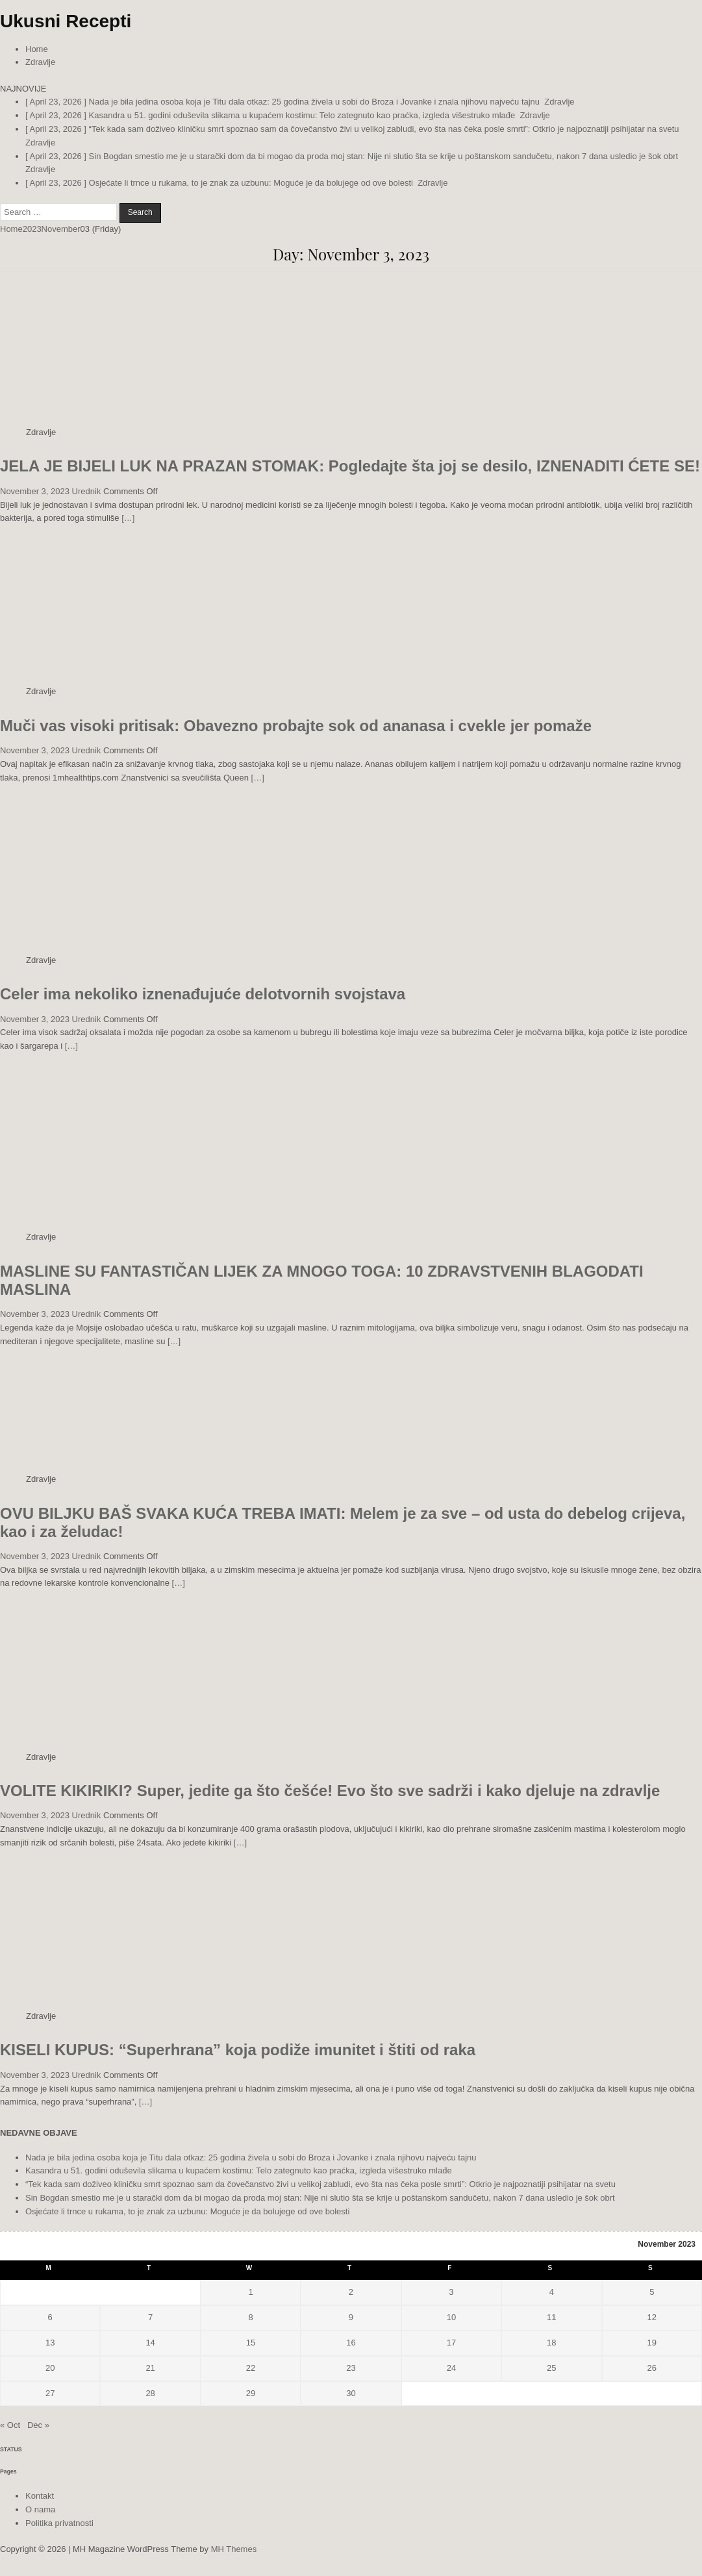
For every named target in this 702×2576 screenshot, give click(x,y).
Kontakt (39, 2496)
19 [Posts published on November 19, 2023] (652, 2342)
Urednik (86, 491)
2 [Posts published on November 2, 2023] (351, 2292)
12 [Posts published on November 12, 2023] (652, 2317)
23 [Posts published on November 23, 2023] (350, 2368)
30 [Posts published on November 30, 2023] (350, 2393)
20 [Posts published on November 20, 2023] (50, 2368)
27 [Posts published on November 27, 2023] (50, 2393)
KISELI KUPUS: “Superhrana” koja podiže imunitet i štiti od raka (237, 2049)
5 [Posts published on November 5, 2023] (651, 2292)
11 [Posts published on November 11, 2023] (551, 2317)
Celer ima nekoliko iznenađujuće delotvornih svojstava (202, 994)
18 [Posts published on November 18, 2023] (551, 2342)
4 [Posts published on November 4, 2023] (551, 2292)
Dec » (38, 2425)
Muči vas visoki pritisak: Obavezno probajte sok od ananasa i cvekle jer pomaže (296, 725)
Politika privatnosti (59, 2523)
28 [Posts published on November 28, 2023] (150, 2393)
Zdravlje (40, 62)
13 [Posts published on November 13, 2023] (50, 2342)
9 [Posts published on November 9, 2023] (351, 2317)
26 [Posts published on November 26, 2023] (652, 2368)
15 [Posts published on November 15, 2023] (250, 2342)
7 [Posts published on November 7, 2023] (150, 2317)
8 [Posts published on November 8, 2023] (250, 2317)
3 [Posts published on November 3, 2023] (451, 2292)
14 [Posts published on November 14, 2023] (150, 2342)
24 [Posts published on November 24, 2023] (451, 2368)
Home (36, 49)
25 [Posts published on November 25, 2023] (551, 2368)
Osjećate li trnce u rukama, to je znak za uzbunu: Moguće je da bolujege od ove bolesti (187, 2211)
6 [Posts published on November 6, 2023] (50, 2317)
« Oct (10, 2425)
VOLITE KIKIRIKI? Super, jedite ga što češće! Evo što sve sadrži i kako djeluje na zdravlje (330, 1790)
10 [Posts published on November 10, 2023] (451, 2317)
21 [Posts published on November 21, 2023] (150, 2368)
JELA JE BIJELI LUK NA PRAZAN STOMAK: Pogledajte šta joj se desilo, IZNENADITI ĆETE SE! (350, 466)
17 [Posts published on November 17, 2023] (451, 2342)
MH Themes (234, 2549)
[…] (127, 518)
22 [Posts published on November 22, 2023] (250, 2368)
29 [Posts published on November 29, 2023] (250, 2393)
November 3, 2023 (34, 491)
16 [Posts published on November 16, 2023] (350, 2342)
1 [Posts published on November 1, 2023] (250, 2292)
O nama (40, 2509)
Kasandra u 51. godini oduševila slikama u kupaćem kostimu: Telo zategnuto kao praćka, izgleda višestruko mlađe (238, 2170)
